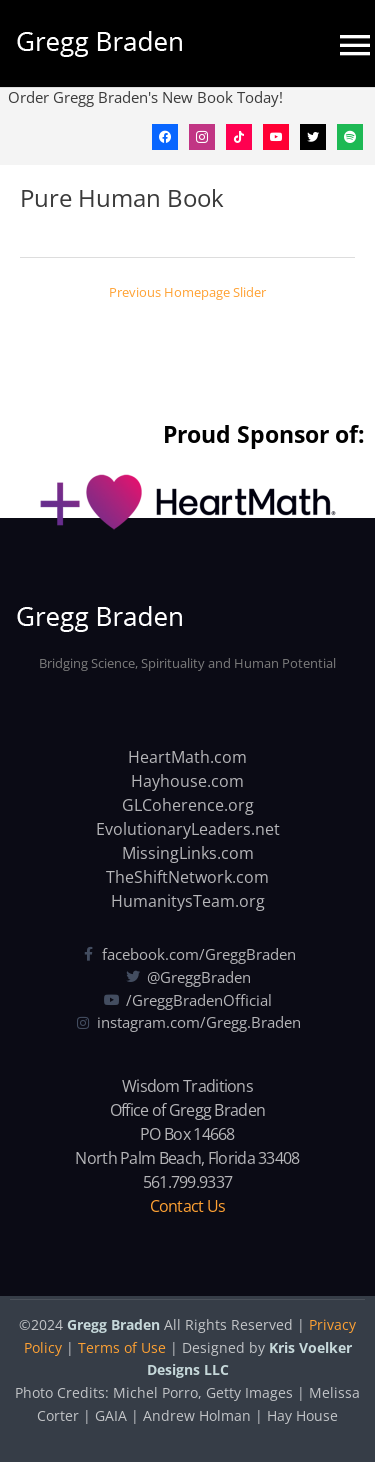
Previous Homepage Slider (187, 292)
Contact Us (188, 1206)
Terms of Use (122, 1347)
